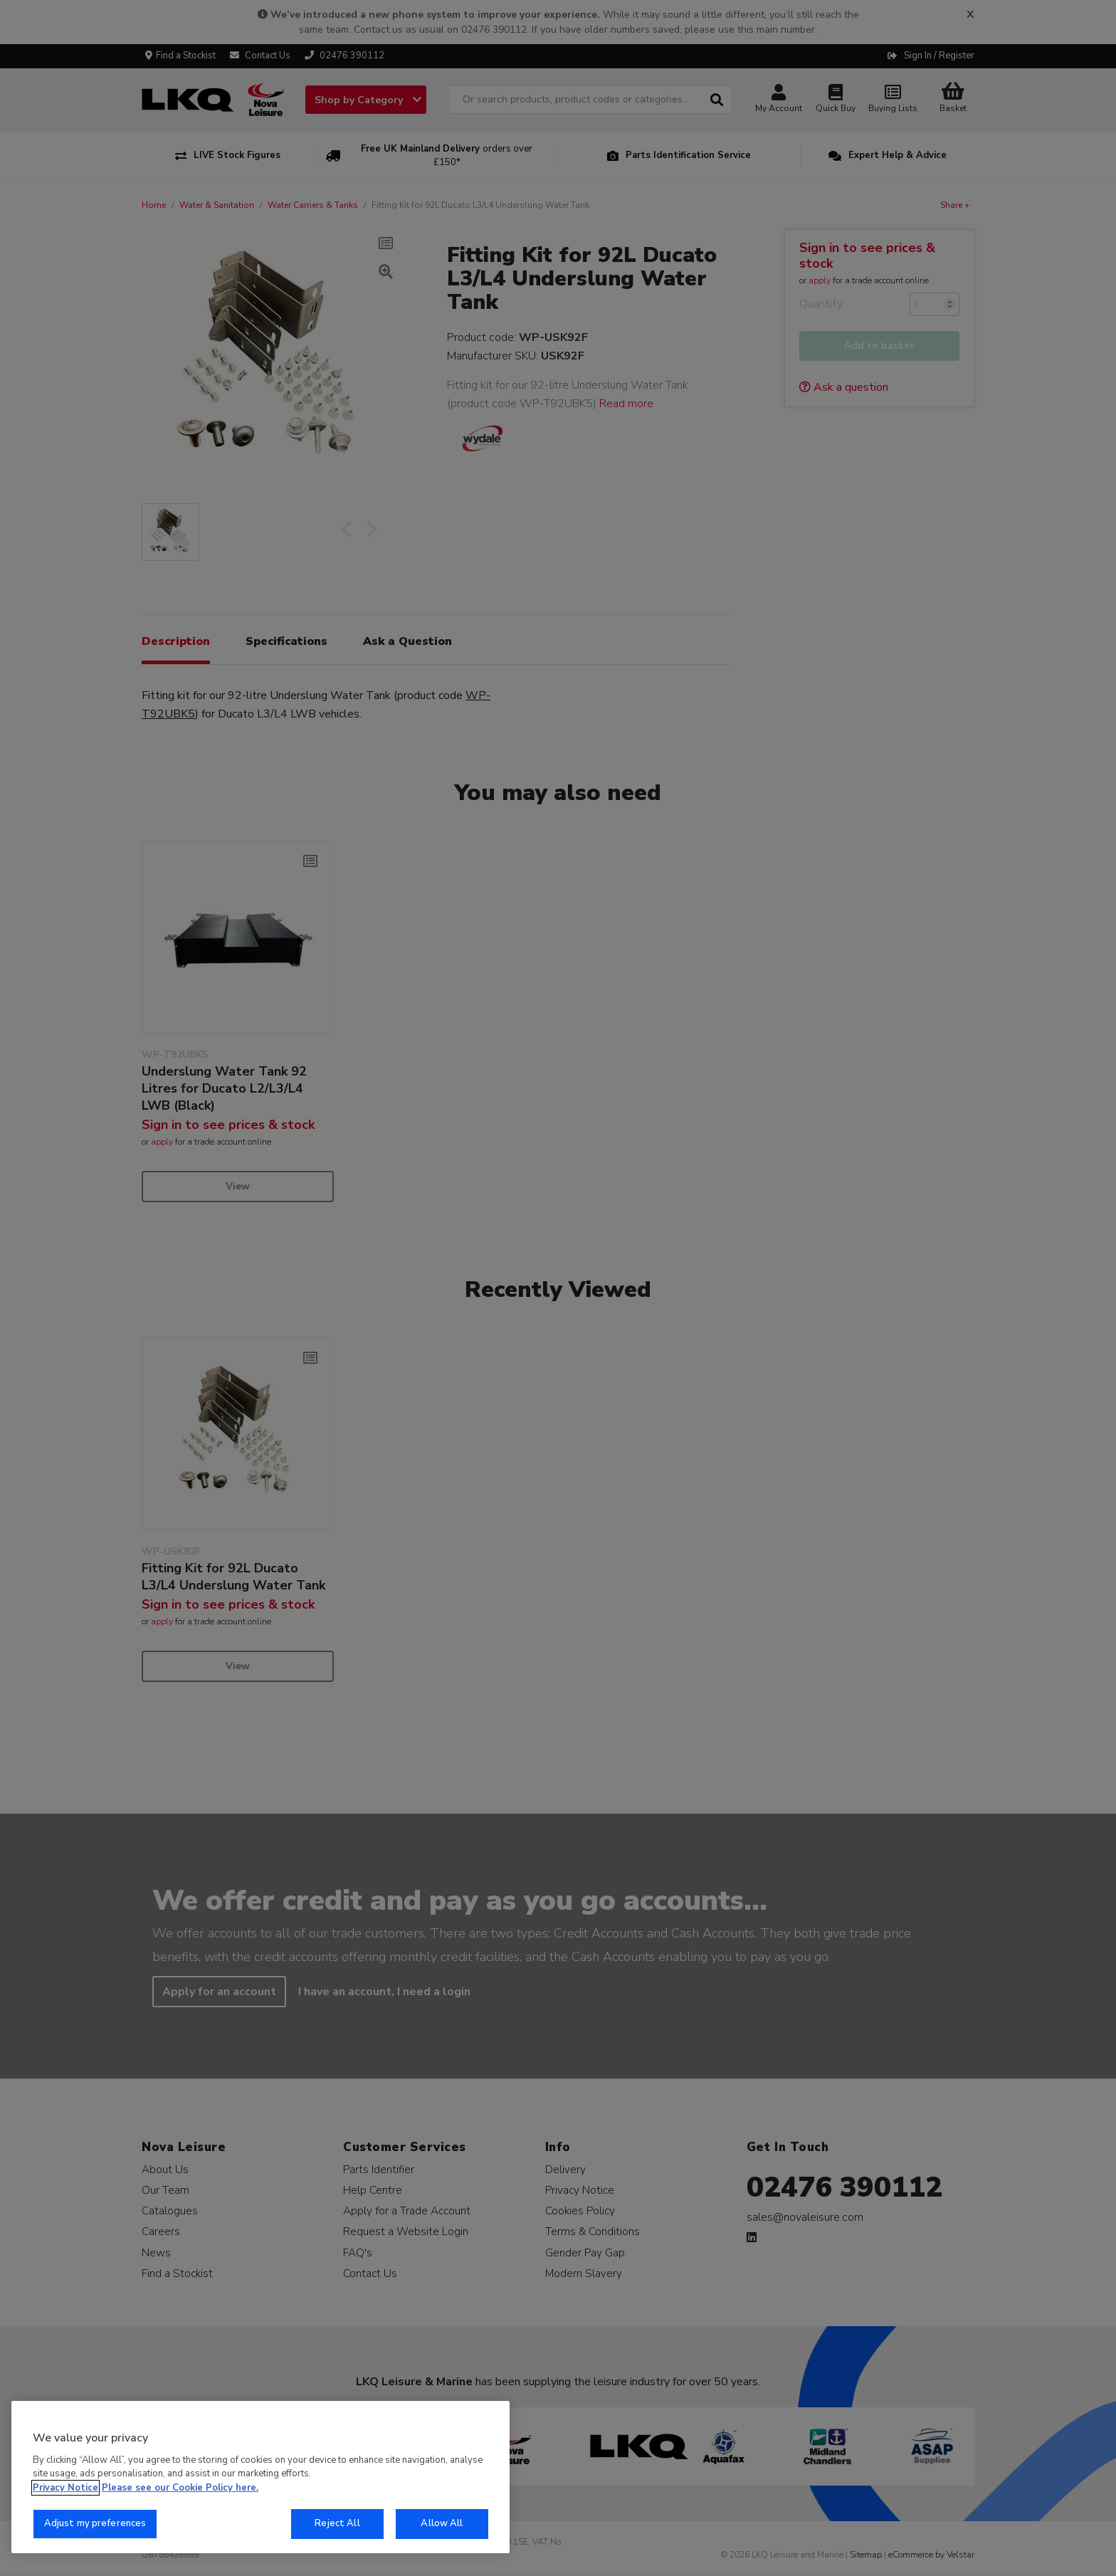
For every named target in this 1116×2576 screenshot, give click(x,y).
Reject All (337, 2523)
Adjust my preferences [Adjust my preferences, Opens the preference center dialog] (95, 2523)
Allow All (442, 2523)
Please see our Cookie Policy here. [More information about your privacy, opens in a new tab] (180, 2487)
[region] (260, 2477)
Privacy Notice (65, 2487)
